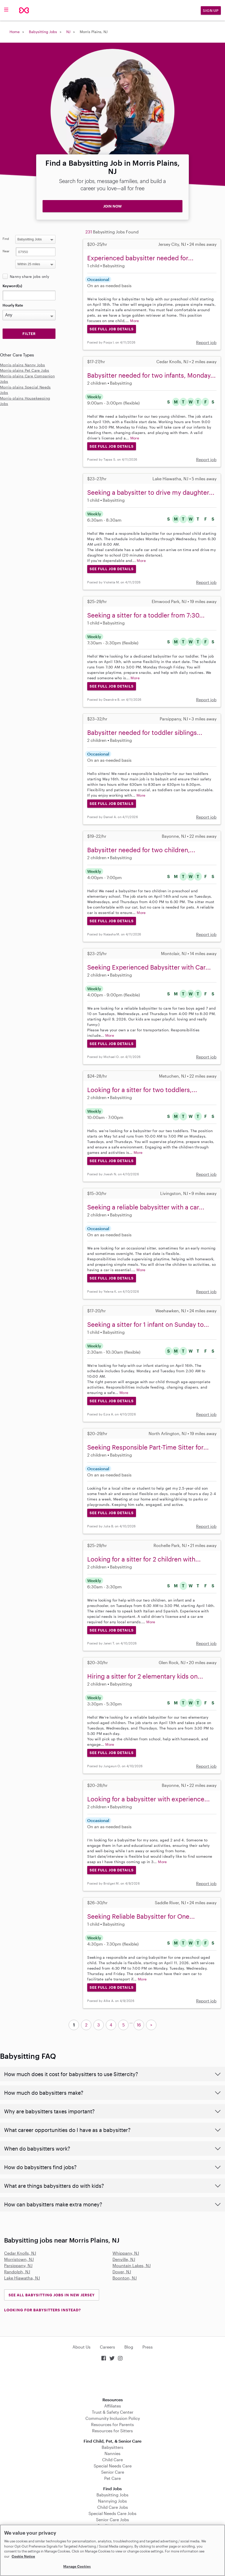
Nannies (112, 2453)
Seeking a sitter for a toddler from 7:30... (146, 615)
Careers (107, 2346)
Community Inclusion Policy (112, 2418)
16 (139, 2024)
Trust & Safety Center (112, 2412)
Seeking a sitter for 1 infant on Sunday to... (148, 1324)
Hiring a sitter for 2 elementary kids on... (145, 1676)
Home (15, 31)
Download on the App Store (112, 2380)
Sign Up (211, 10)
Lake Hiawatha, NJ (22, 2277)
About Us (82, 2346)
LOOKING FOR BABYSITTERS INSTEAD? (42, 2310)
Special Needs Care (113, 2465)
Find (6, 238)
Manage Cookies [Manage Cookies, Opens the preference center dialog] (77, 2566)
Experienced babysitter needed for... (140, 258)
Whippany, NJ (125, 2253)
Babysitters (112, 2447)
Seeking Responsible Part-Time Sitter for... (148, 1447)
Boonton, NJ (124, 2277)
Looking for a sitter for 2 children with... (144, 1559)
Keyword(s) (12, 286)
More (134, 320)
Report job (206, 342)
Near (6, 251)
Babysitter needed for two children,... (141, 849)
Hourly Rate (13, 305)
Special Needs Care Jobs (112, 2513)
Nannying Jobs (112, 2500)
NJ (68, 31)
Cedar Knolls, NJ (20, 2253)
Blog (128, 2346)
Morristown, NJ (19, 2259)
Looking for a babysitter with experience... (148, 1799)
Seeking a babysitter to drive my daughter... (150, 492)
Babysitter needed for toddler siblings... (144, 732)
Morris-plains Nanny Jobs (22, 365)
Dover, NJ (121, 2271)
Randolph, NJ (17, 2271)
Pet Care (112, 2478)
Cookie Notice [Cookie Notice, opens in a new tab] (23, 2556)
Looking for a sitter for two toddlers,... (142, 1089)
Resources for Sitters (112, 2430)
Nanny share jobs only (29, 276)
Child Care (112, 2459)
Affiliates (112, 2405)
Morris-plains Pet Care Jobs (24, 370)
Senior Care (112, 2472)
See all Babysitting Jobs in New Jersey (52, 2295)
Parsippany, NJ (18, 2265)
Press (147, 2346)
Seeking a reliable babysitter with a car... (145, 1207)
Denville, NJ (123, 2259)
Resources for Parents (112, 2424)
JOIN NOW (112, 206)
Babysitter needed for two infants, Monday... (151, 375)
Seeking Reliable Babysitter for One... (141, 1916)
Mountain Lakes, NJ (131, 2265)
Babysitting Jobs (43, 31)
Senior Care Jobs (112, 2519)
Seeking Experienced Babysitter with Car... (149, 967)
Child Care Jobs (112, 2507)
